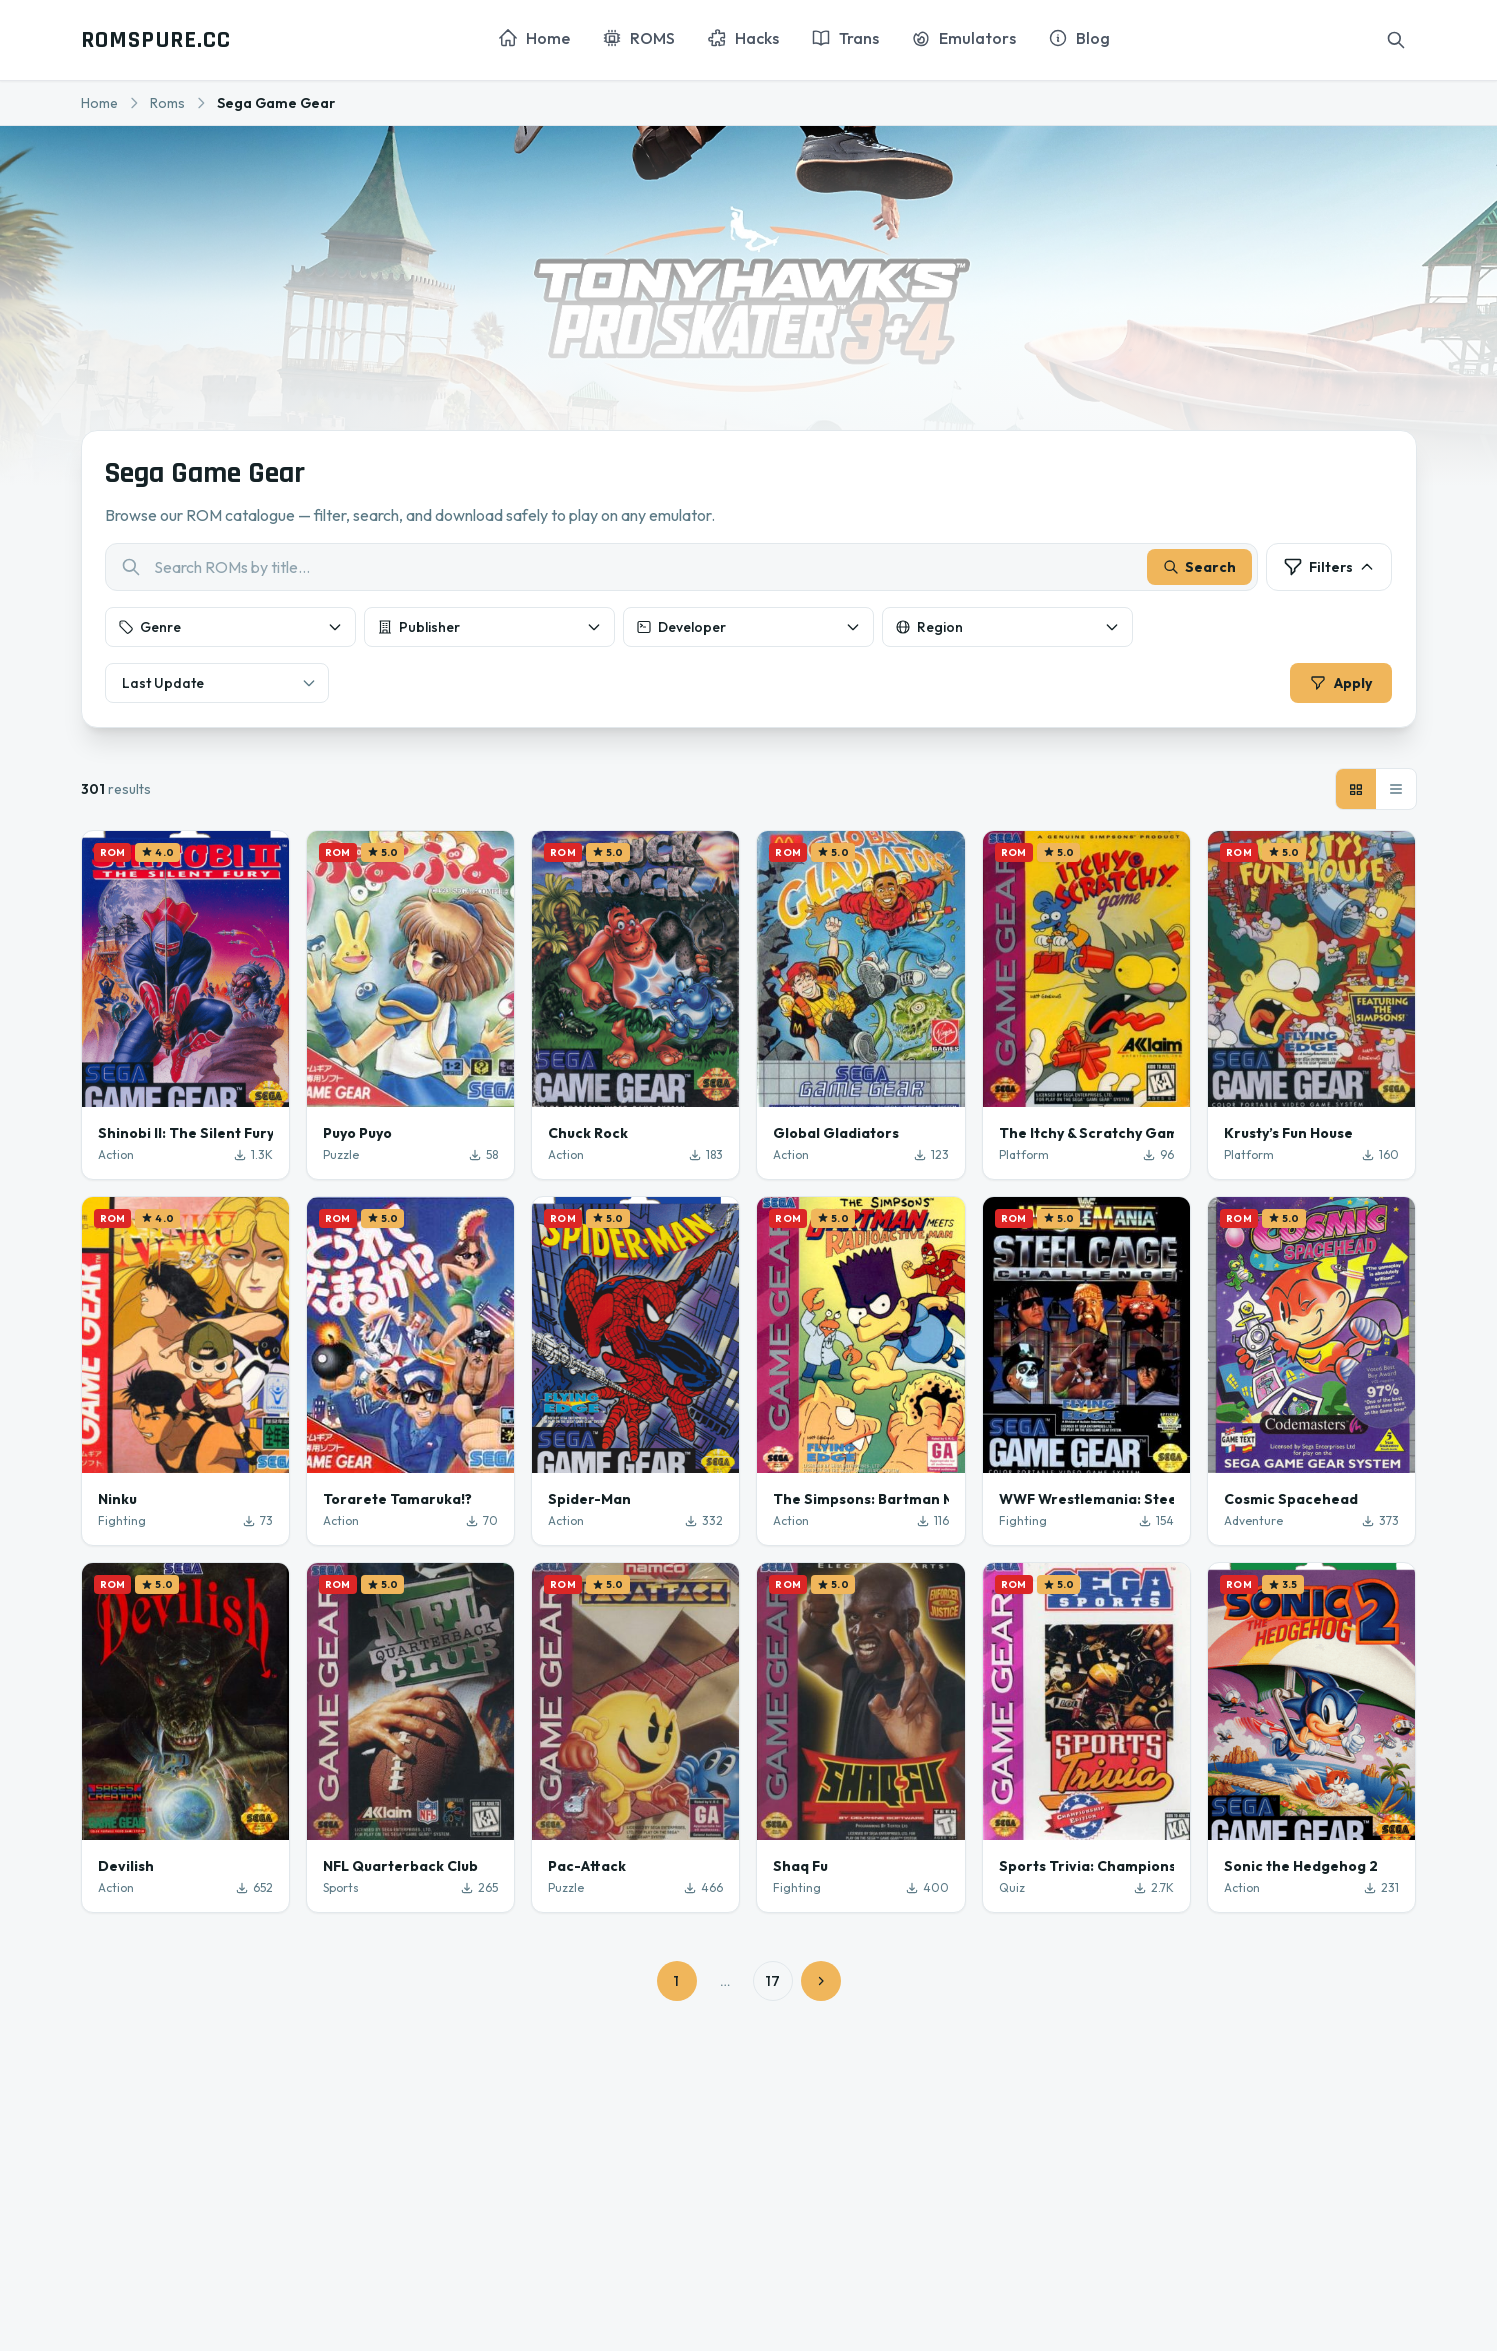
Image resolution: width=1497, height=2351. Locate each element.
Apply (1341, 683)
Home (99, 103)
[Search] (1396, 40)
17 (773, 1981)
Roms (167, 103)
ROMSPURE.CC (156, 40)
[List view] (1396, 789)
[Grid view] (1356, 789)
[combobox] (682, 567)
